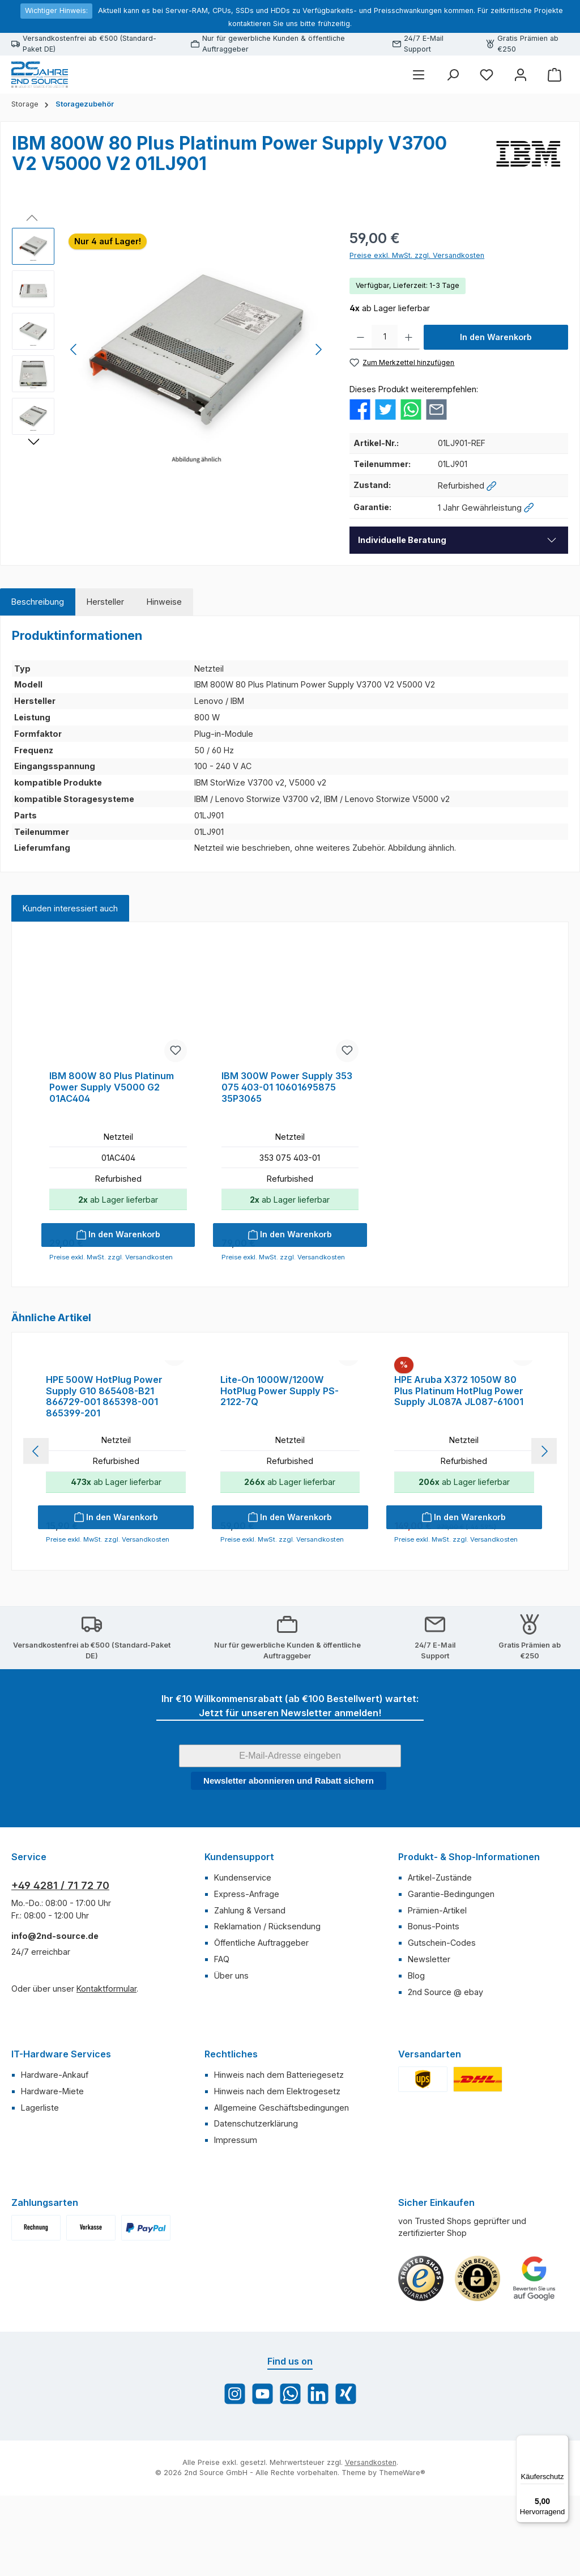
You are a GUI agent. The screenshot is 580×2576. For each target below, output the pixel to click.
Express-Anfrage (246, 2007)
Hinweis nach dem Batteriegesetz (279, 2188)
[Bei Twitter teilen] (385, 408)
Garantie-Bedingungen (451, 2007)
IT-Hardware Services (61, 2167)
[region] (169, 350)
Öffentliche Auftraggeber (261, 2056)
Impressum (235, 2253)
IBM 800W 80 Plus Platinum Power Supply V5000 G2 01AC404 (111, 1087)
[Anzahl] (384, 337)
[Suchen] (452, 74)
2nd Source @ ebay (445, 2105)
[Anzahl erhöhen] (409, 337)
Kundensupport (239, 1970)
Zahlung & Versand (249, 2023)
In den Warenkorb (496, 337)
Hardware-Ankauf (54, 2188)
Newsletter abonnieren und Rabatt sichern (288, 1894)
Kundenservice (242, 1991)
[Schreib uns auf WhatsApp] (290, 2507)
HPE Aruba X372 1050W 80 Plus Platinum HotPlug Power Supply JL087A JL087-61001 (458, 1504)
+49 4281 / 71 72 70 (60, 1999)
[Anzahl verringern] (360, 337)
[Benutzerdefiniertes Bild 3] (534, 2391)
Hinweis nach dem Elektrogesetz (277, 2204)
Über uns (231, 2089)
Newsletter (429, 2072)
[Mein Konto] (520, 74)
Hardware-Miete (52, 2204)
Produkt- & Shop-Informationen (469, 1970)
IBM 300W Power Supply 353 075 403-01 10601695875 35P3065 (286, 1087)
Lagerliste (40, 2221)
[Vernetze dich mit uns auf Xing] (346, 2507)
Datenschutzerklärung (256, 2237)
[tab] (37, 602)
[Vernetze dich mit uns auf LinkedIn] (318, 2507)
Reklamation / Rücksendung (267, 2039)
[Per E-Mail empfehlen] (436, 408)
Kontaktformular (106, 2102)
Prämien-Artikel (437, 2023)
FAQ (221, 2072)
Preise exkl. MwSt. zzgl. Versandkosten (416, 255)
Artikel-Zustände (440, 1991)
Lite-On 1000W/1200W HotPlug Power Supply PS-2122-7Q (279, 1504)
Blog (416, 2089)
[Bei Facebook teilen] (360, 408)
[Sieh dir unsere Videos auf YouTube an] (262, 2507)
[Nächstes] (318, 349)
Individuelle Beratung (402, 540)
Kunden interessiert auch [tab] (70, 908)
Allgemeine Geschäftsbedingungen (281, 2221)
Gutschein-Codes (442, 2056)
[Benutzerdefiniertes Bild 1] (420, 2391)
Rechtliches (231, 2167)
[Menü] (418, 74)
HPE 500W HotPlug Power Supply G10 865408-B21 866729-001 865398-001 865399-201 (104, 1510)
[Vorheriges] (74, 349)
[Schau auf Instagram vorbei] (235, 2507)
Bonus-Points (433, 2039)
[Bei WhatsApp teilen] (411, 408)
